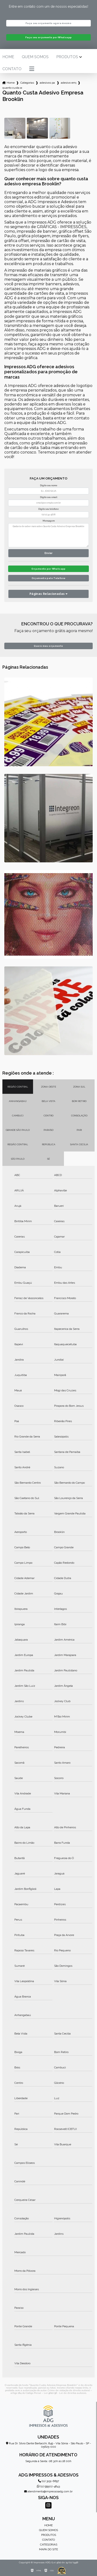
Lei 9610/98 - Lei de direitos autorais (65, 2393)
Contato (12, 69)
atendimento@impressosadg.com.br (48, 2491)
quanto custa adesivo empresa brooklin (12, 87)
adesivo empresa (68, 82)
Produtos (67, 57)
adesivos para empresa (47, 82)
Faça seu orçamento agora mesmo (48, 23)
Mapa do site (48, 2549)
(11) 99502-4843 (48, 2486)
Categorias (27, 82)
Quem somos (35, 57)
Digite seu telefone (48, 509)
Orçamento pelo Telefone (49, 578)
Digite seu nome (48, 485)
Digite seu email (48, 497)
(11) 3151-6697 (48, 2481)
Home (8, 57)
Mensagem (49, 521)
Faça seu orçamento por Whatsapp (48, 37)
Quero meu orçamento (48, 646)
